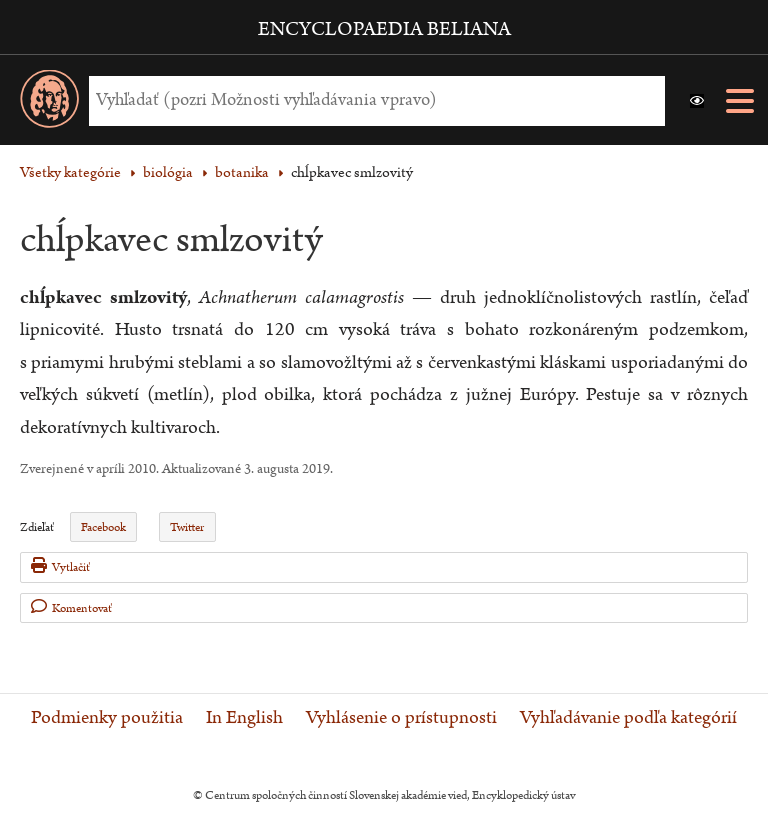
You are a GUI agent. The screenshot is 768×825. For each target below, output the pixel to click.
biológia (168, 172)
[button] (697, 101)
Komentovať (71, 607)
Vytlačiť (60, 566)
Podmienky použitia (107, 718)
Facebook (103, 527)
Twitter (187, 527)
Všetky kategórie (70, 172)
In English (244, 718)
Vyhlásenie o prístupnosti (401, 718)
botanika (242, 172)
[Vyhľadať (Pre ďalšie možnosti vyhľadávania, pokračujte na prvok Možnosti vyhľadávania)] (372, 100)
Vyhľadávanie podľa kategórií (628, 718)
